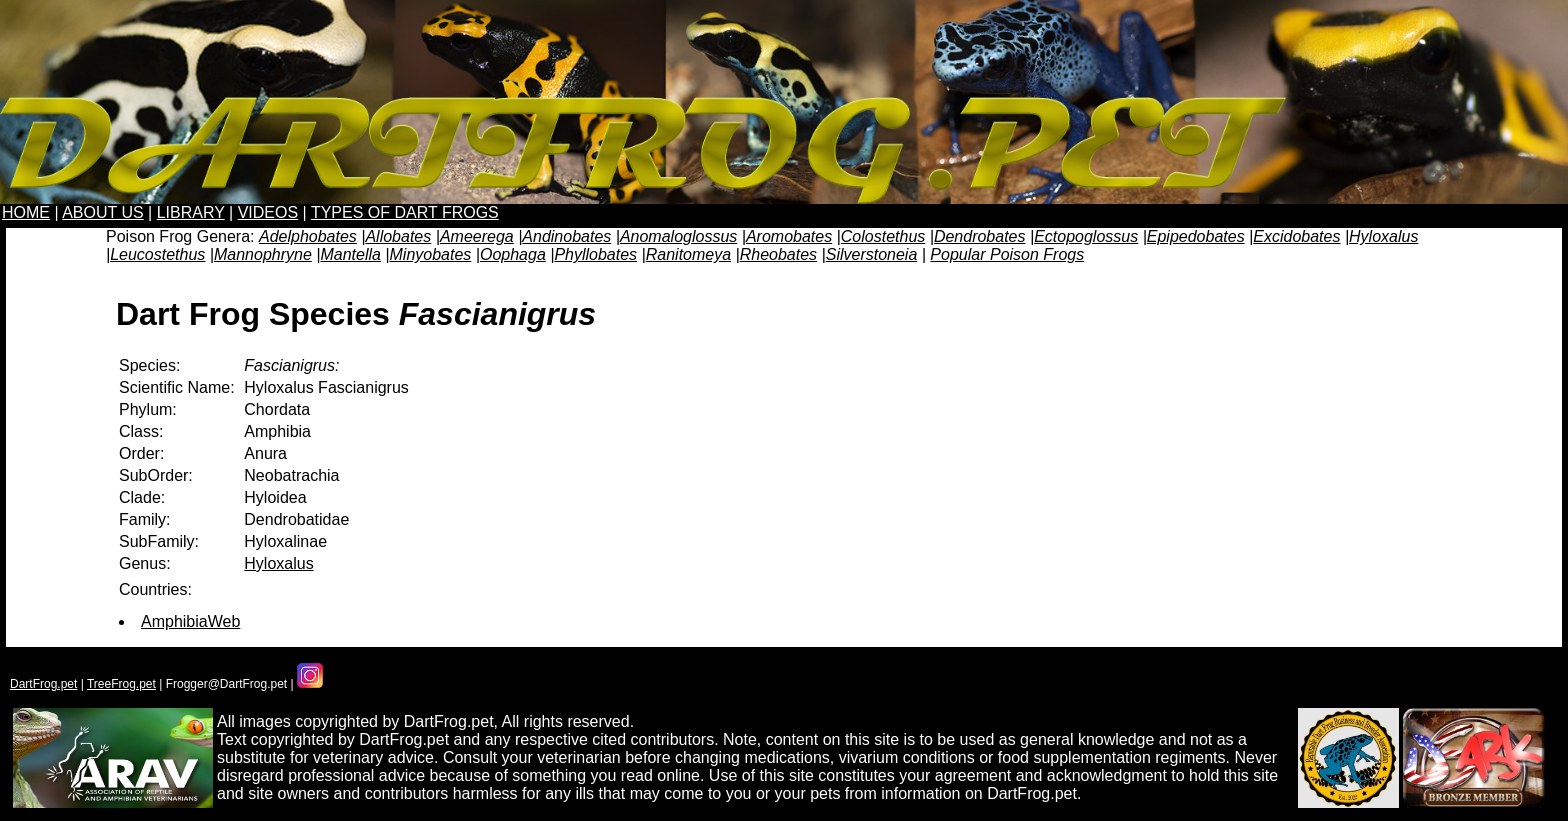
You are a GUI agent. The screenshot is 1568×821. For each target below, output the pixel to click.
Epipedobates (1196, 236)
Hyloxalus (1383, 236)
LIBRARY (191, 212)
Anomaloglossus (678, 236)
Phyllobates (595, 254)
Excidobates (1296, 236)
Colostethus (883, 236)
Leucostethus (157, 254)
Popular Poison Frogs (1007, 254)
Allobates (398, 236)
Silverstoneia (872, 254)
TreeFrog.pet (121, 684)
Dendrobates (980, 236)
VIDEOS (268, 212)
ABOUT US (103, 212)
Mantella (350, 254)
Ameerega (477, 236)
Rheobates (778, 254)
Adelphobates (308, 236)
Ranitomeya (688, 254)
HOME (26, 212)
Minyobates (431, 254)
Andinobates (566, 236)
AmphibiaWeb (190, 621)
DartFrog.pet (43, 684)
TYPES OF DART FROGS (405, 212)
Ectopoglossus (1086, 236)
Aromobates (789, 236)
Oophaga (513, 254)
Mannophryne (263, 254)
